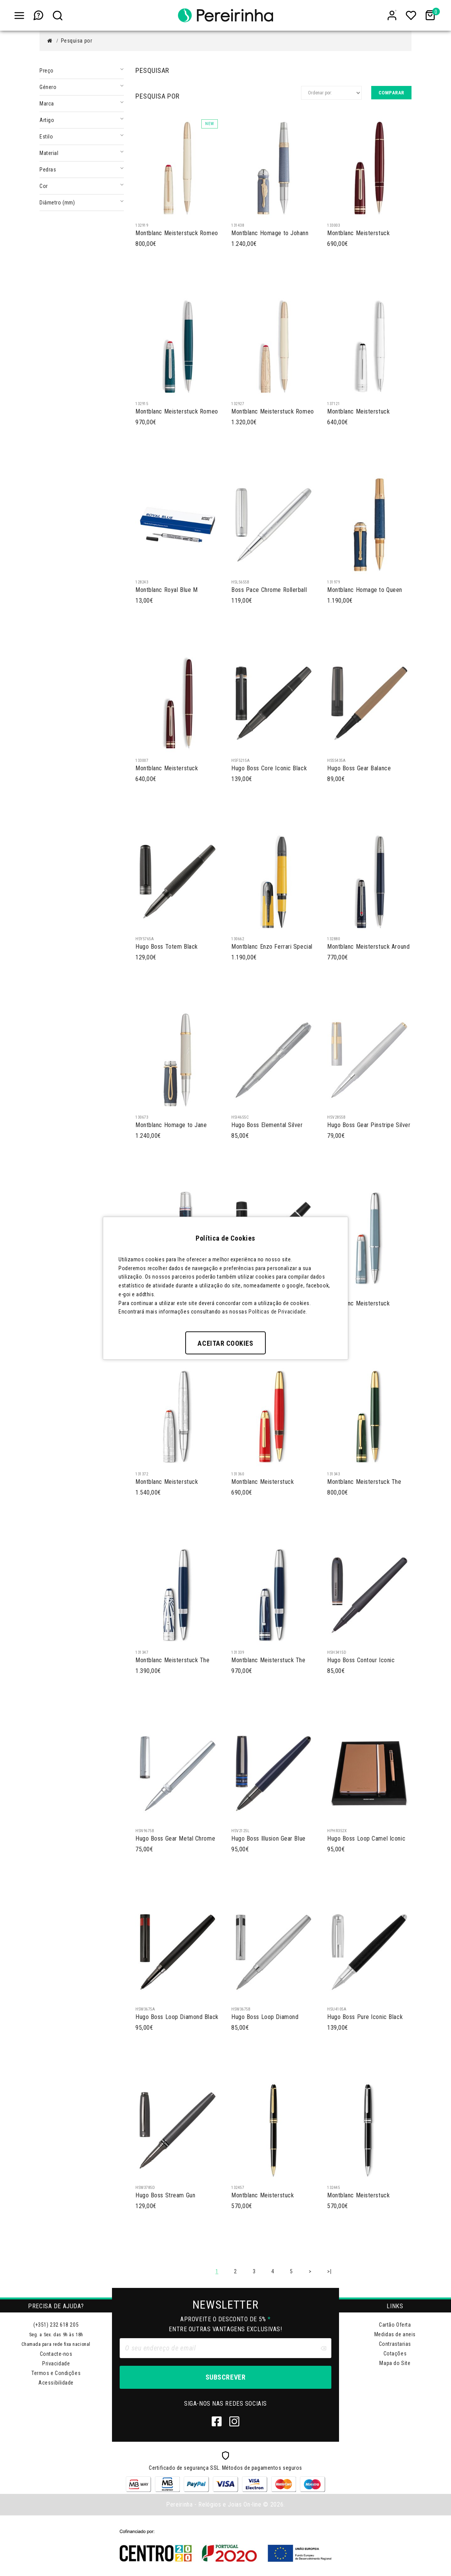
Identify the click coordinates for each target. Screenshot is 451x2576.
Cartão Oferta (395, 2325)
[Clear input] (323, 2348)
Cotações (395, 2353)
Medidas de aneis (395, 2334)
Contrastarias (395, 2344)
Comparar (391, 93)
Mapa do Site (394, 2363)
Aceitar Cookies (225, 1343)
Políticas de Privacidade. (278, 1312)
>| (329, 2271)
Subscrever (225, 2377)
